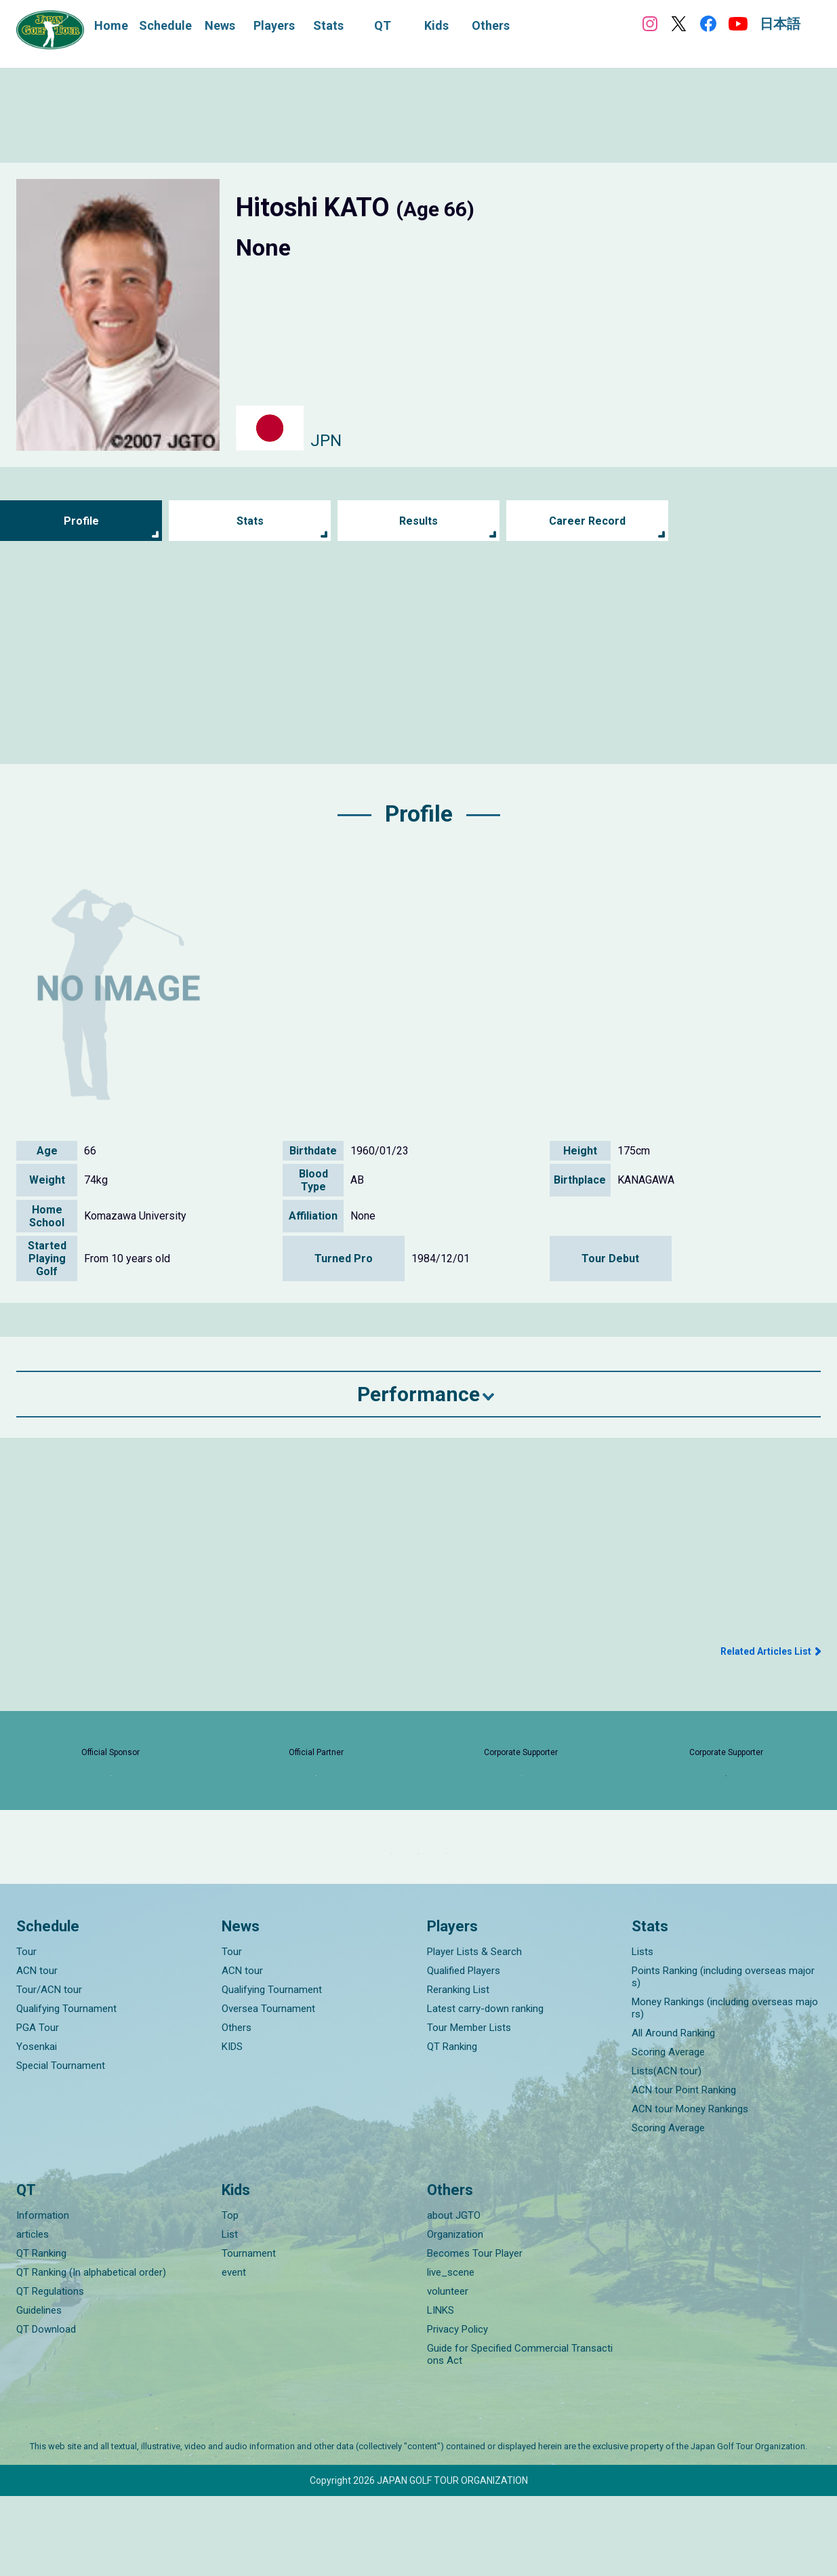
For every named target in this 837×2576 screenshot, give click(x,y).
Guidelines (39, 2390)
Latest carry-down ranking (485, 2088)
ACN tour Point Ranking (684, 2170)
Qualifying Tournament (66, 2088)
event (234, 2352)
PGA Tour (37, 2107)
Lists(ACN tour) (666, 2151)
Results (418, 521)
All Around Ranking (673, 2113)
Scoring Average (668, 2132)
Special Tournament (60, 2145)
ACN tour (37, 2051)
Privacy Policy (457, 2409)
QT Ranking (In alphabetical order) (91, 2352)
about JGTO (454, 2295)
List (230, 2314)
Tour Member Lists (469, 2107)
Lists (642, 2032)
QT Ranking (452, 2126)
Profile (81, 521)
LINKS (440, 2390)
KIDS (232, 2126)
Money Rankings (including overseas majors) (725, 2088)
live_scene (450, 2352)
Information (42, 2295)
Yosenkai (36, 2126)
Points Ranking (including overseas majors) (723, 2057)
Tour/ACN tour (49, 2070)
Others (236, 2107)
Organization (455, 2314)
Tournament (249, 2333)
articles (32, 2314)
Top (230, 2295)
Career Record (587, 521)
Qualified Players (463, 2051)
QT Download (46, 2409)
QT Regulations (50, 2371)
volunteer (447, 2371)
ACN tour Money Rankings (690, 2189)
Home (111, 25)
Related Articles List (765, 1651)
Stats (249, 521)
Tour (26, 2032)
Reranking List (458, 2070)
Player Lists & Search (474, 2032)
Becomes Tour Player (475, 2333)
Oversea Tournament (268, 2088)
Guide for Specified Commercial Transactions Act (520, 2434)
